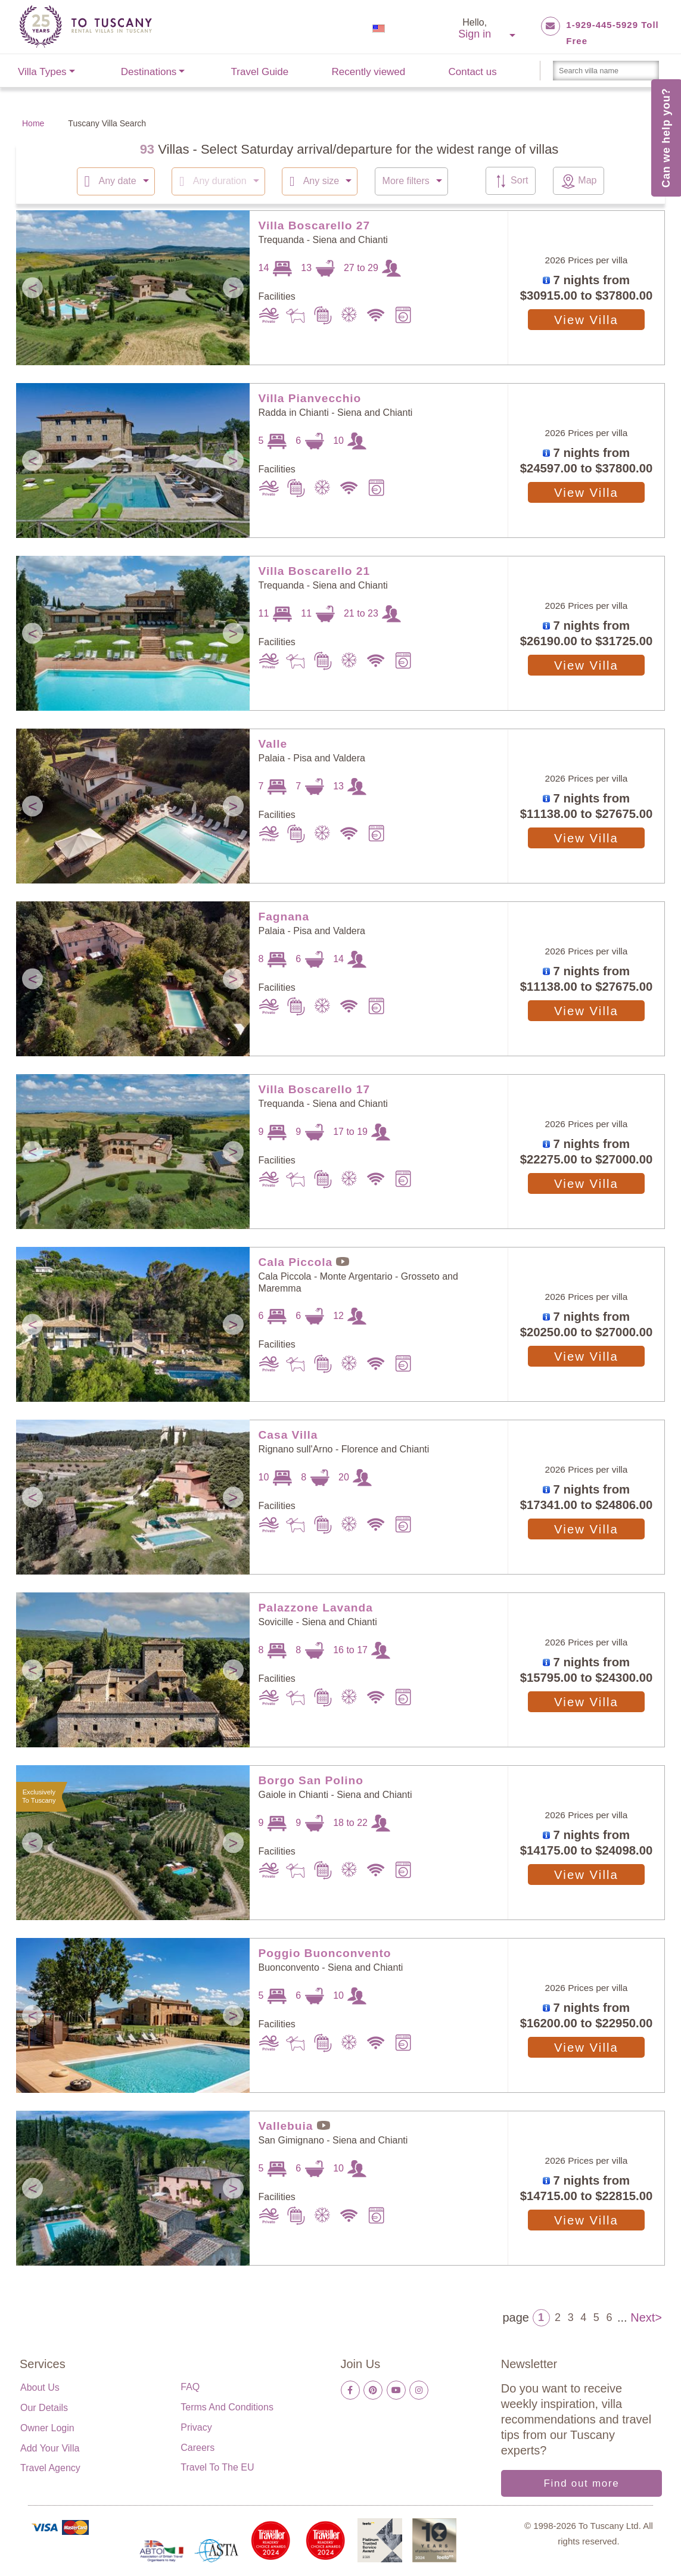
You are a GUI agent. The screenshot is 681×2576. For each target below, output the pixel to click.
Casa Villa (288, 1434)
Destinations (149, 71)
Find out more (581, 2482)
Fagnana (284, 916)
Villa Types (42, 71)
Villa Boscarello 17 (314, 1088)
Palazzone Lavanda (316, 1607)
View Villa (586, 319)
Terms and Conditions (227, 2406)
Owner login (47, 2427)
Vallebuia (286, 2125)
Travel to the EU (217, 2467)
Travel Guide (260, 71)
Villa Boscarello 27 (314, 225)
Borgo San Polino (311, 1780)
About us (40, 2387)
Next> (646, 2316)
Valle (273, 743)
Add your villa (49, 2448)
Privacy (196, 2427)
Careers (197, 2447)
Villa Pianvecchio (310, 397)
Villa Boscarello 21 (314, 570)
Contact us (473, 71)
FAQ (190, 2386)
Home (33, 123)
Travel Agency (50, 2467)
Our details (44, 2407)
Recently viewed (369, 71)
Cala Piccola (296, 1261)
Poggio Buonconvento (325, 1952)
